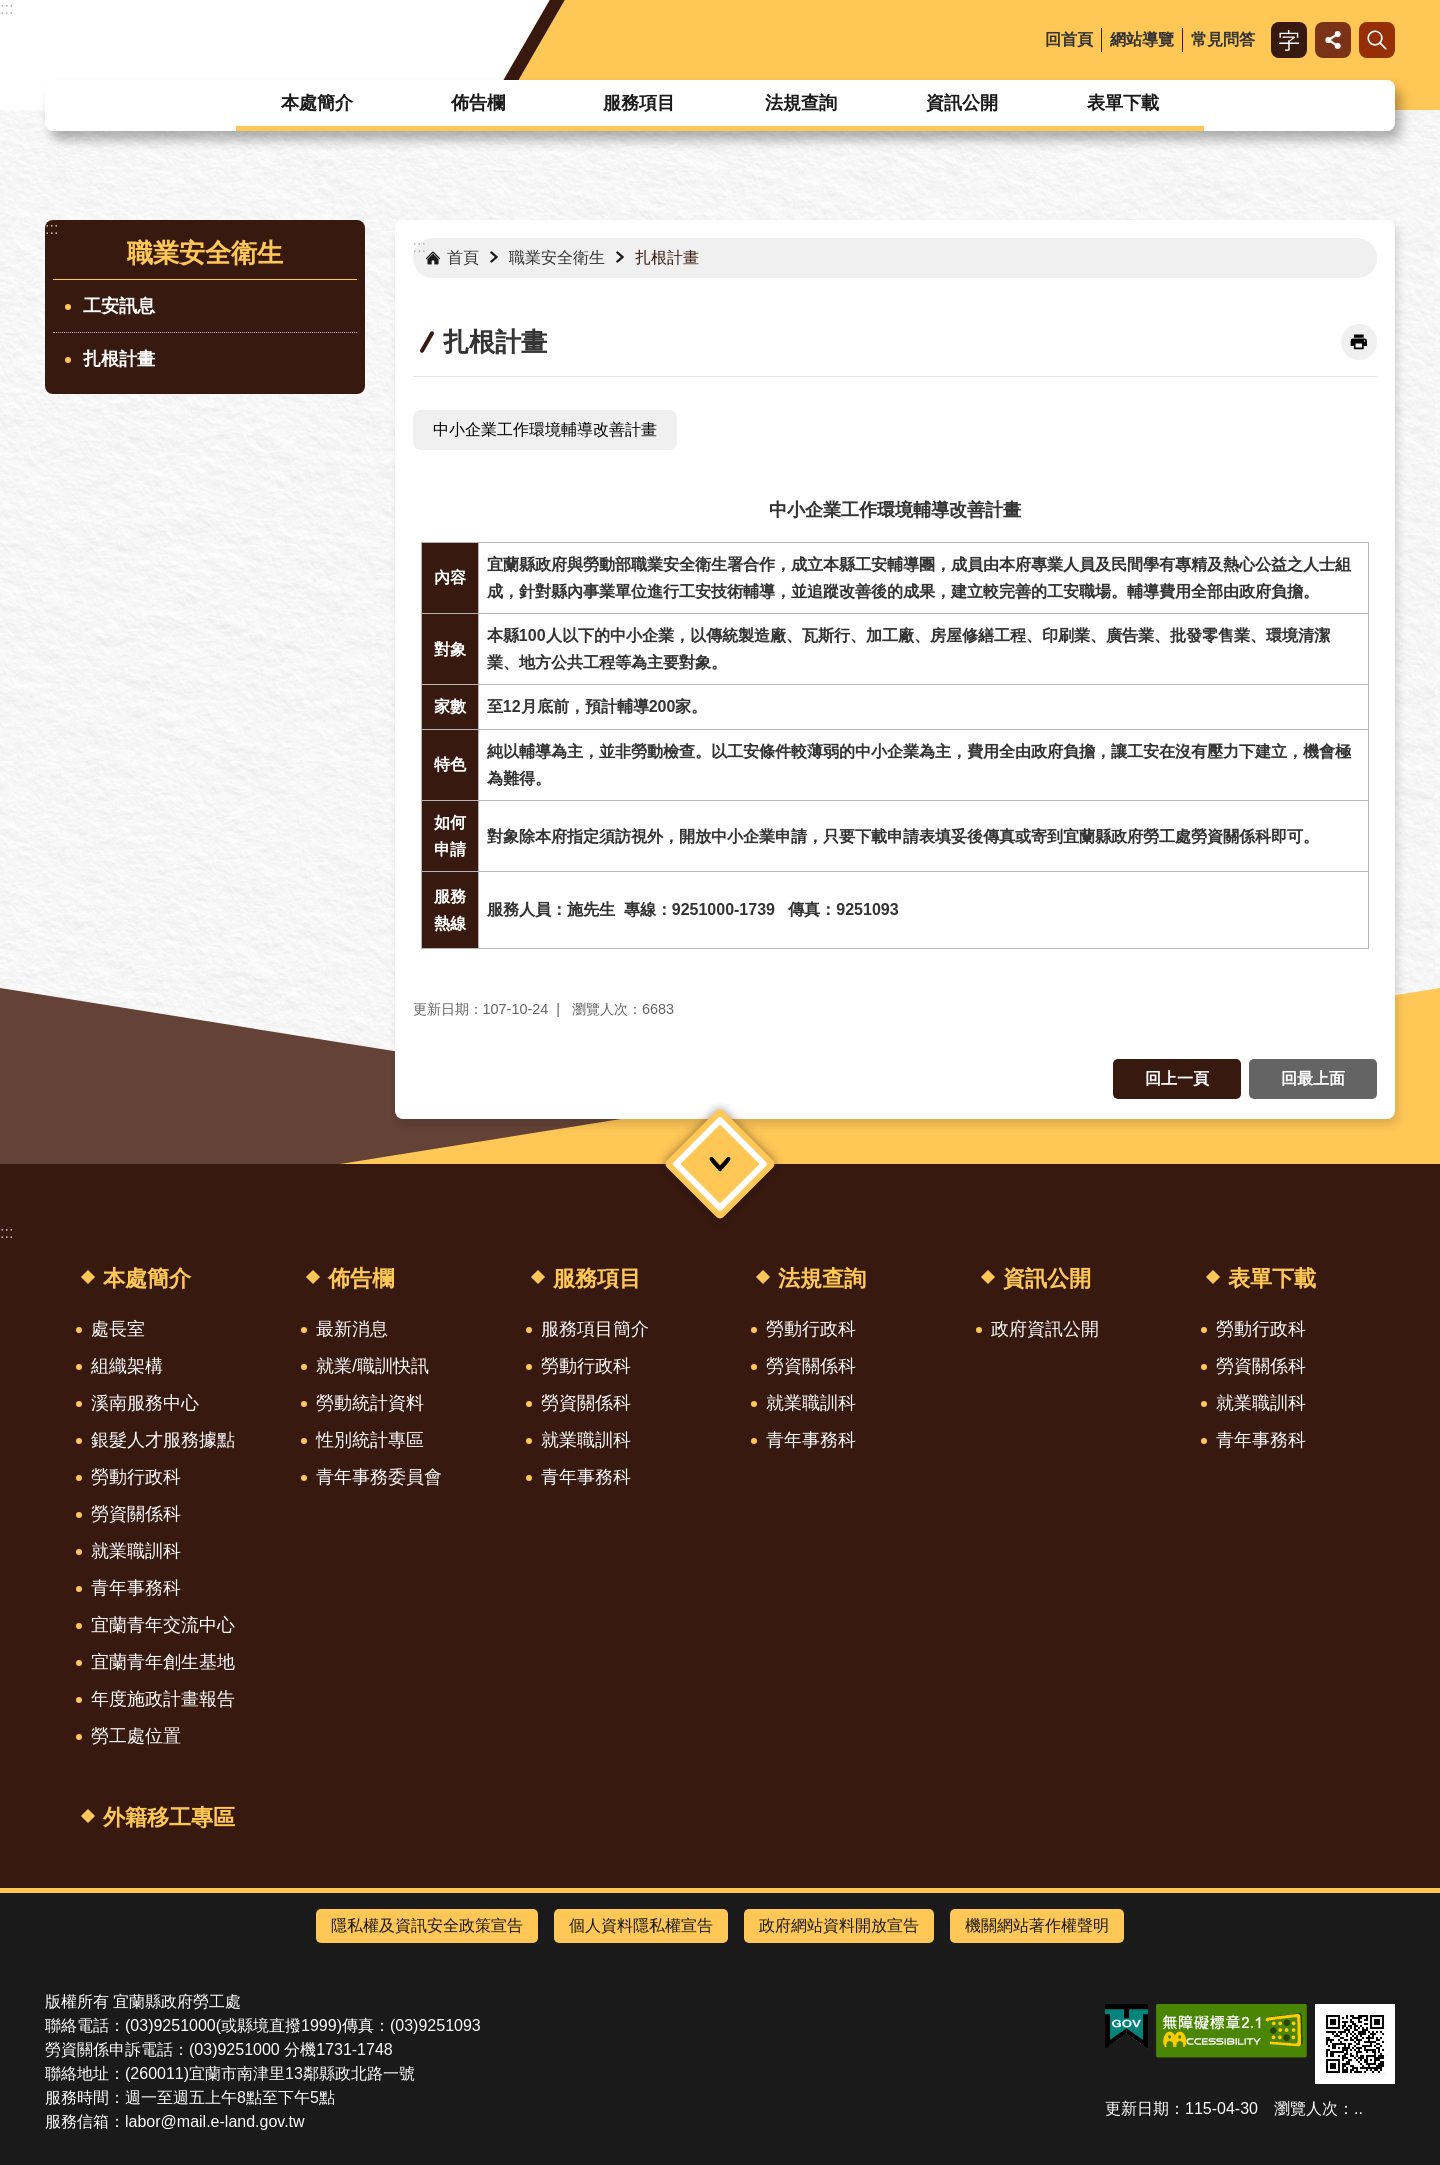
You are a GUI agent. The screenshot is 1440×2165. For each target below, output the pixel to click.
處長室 (118, 1329)
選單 (719, 1164)
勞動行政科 (136, 1477)
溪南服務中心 (145, 1403)
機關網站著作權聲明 (1037, 1925)
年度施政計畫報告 (163, 1699)
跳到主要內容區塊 (10, 10)
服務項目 (639, 103)
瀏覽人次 (1306, 2108)
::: (6, 8)
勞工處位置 (136, 1736)
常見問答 (1223, 39)
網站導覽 (1142, 39)
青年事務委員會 (379, 1477)
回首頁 (1069, 39)
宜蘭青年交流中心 (163, 1625)
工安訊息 (119, 306)
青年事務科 (136, 1588)
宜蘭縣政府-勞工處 (208, 40)
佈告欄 (478, 103)
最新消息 (352, 1329)
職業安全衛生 (205, 253)
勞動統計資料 (370, 1403)
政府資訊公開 (1045, 1329)
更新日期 (1137, 2108)
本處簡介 (317, 103)
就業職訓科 (136, 1551)
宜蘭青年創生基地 (163, 1662)
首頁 (463, 257)
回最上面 (1313, 1078)
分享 (1333, 40)
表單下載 (1123, 103)
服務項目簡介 (595, 1329)
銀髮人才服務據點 (163, 1440)
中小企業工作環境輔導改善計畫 (545, 429)
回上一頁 (1177, 1078)
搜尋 (1377, 40)
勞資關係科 (136, 1514)
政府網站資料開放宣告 (839, 1925)
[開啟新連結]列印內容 (1359, 342)
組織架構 (127, 1366)
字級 (1289, 40)
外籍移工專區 (169, 1817)
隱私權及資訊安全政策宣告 (427, 1925)
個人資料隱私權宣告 (641, 1925)
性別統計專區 (370, 1440)
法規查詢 (801, 103)
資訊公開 (962, 103)
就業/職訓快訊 (372, 1366)
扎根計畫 (119, 359)
